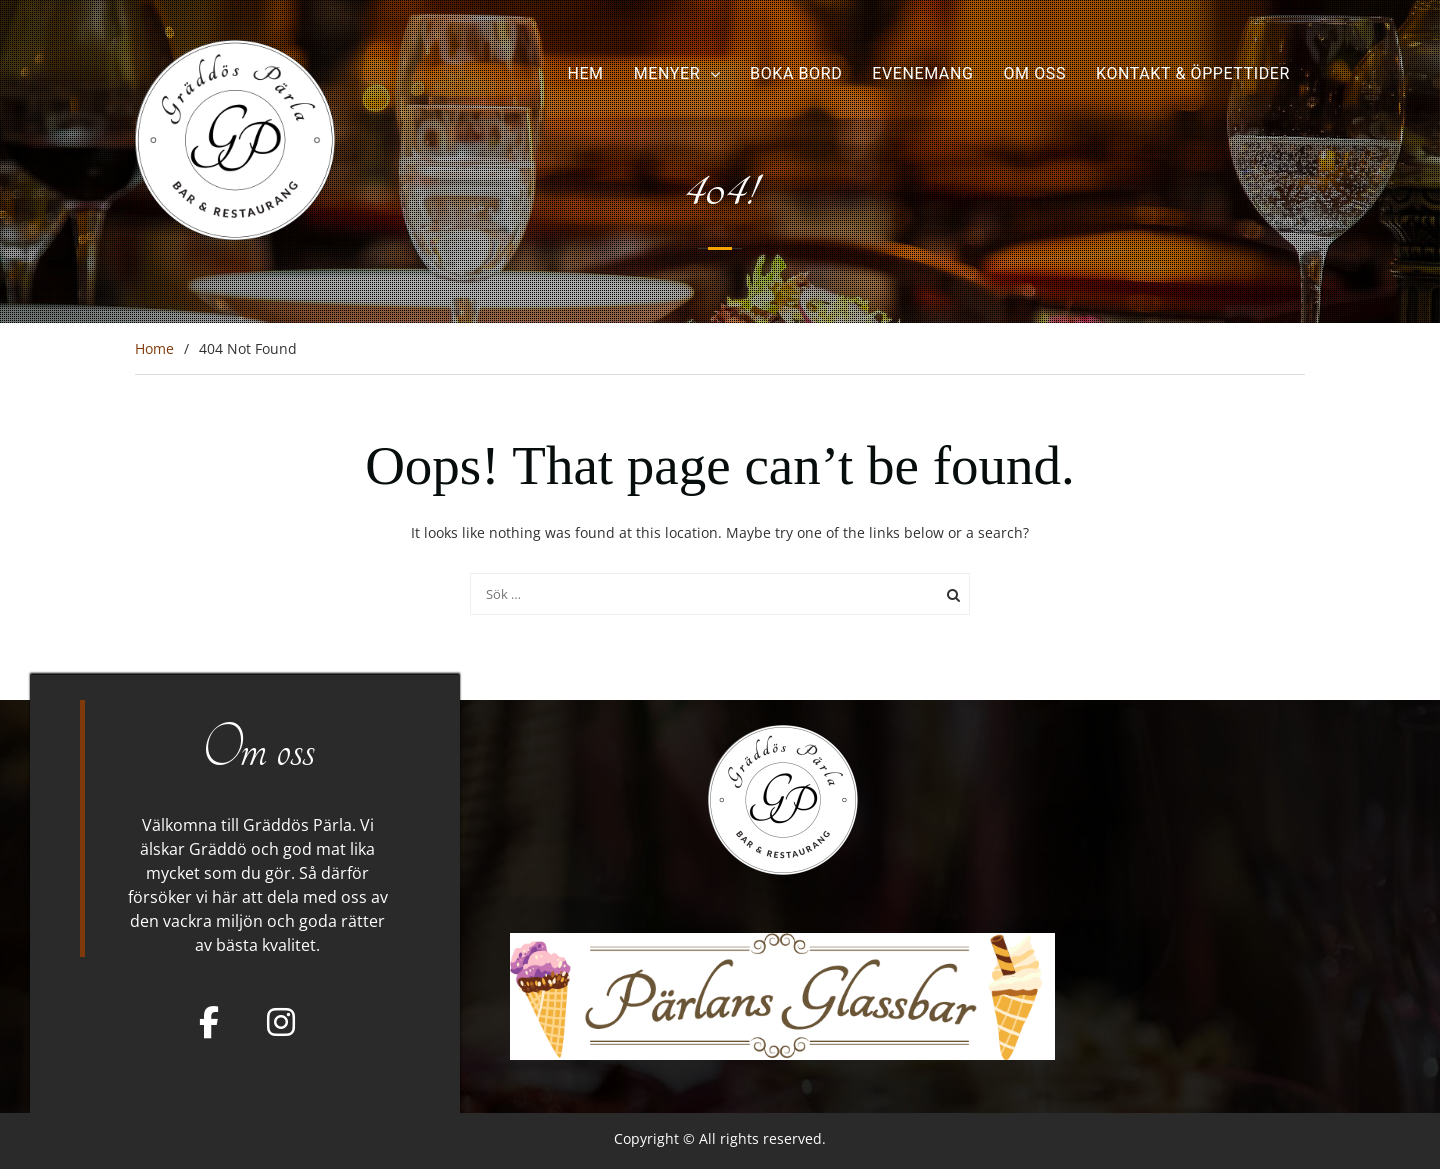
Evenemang (922, 73)
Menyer (667, 73)
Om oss (1034, 73)
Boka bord (796, 73)
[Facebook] (209, 1022)
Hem (585, 73)
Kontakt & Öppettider (1193, 73)
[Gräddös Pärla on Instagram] (281, 1022)
